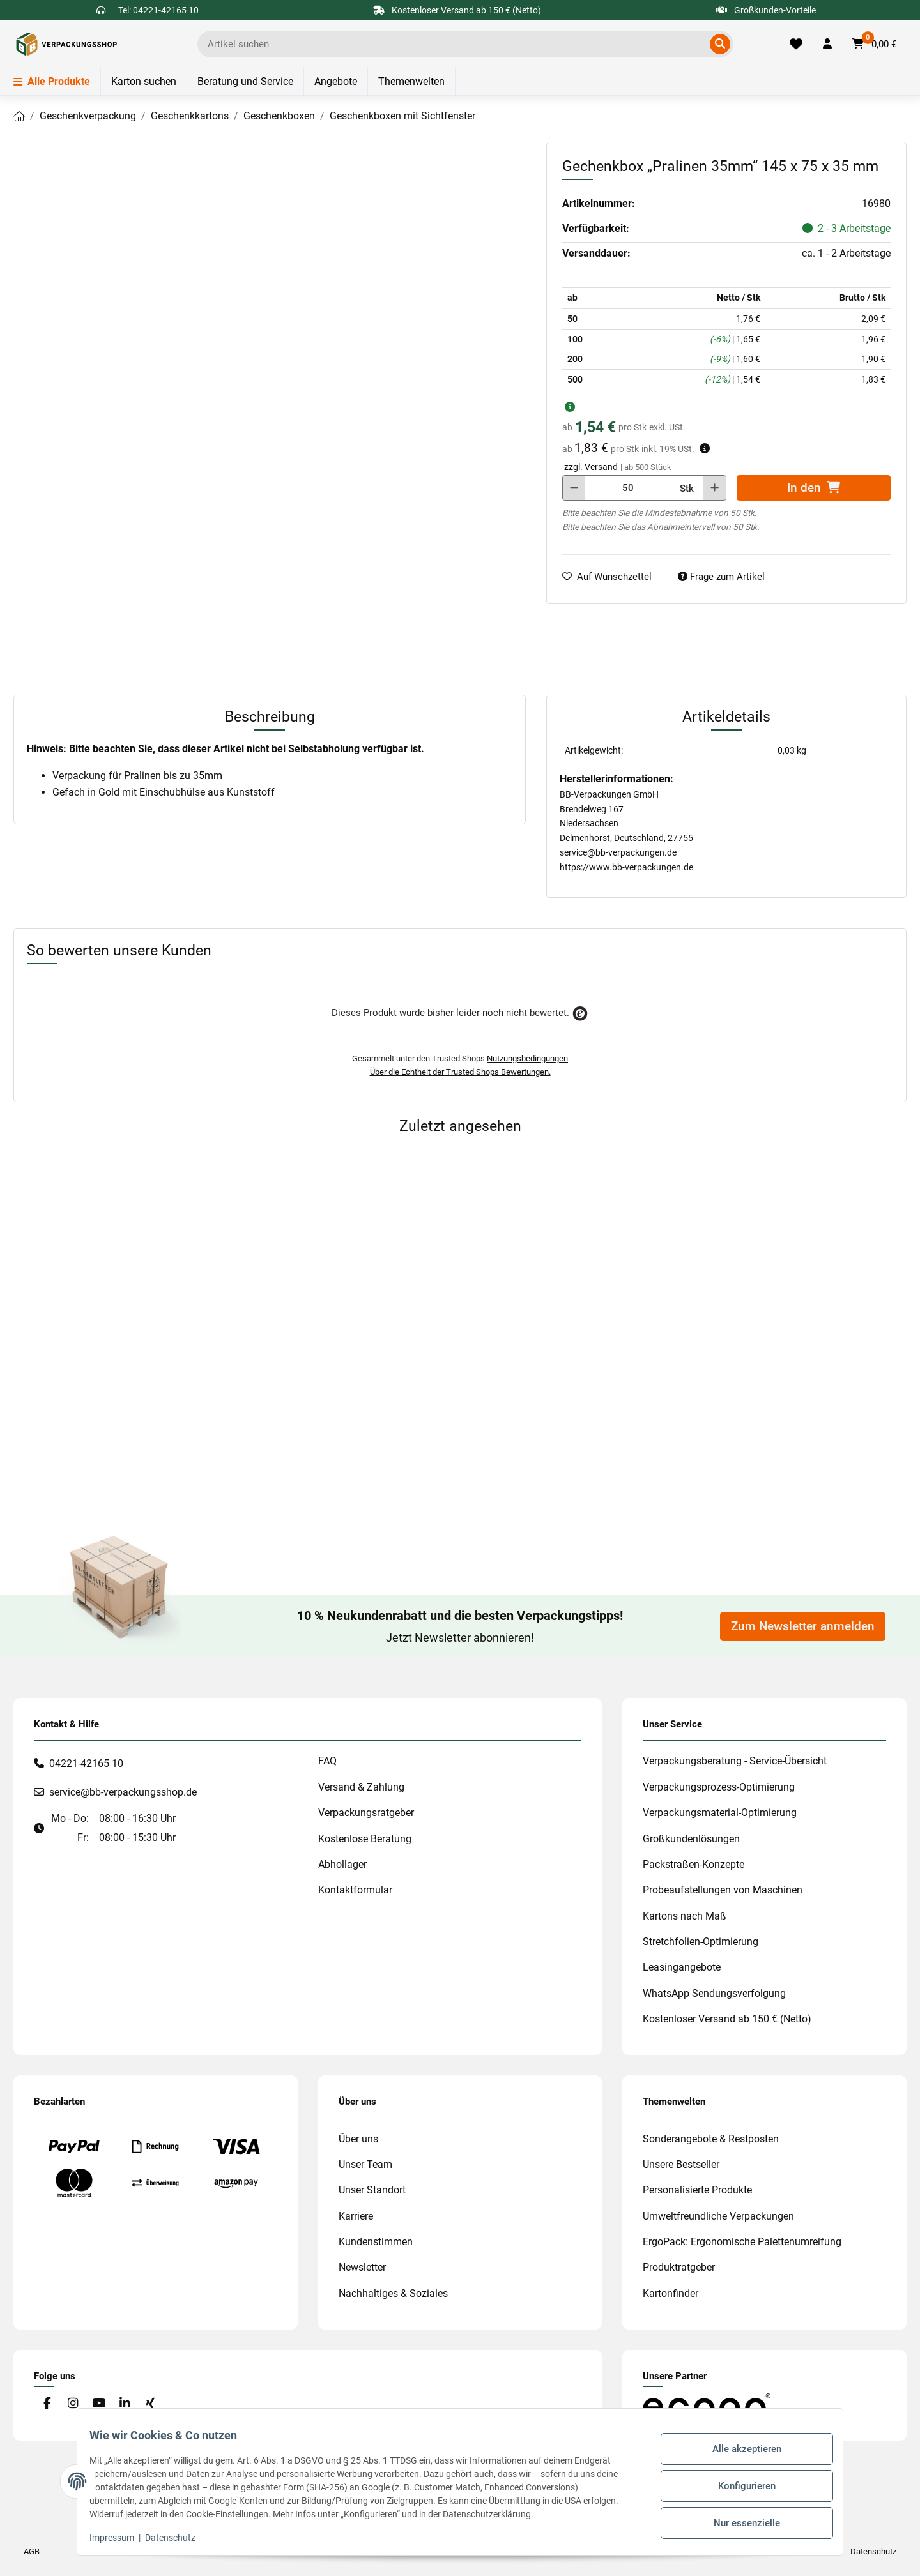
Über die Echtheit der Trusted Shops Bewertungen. (460, 1072)
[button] (827, 44)
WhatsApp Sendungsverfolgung (714, 1993)
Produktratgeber (679, 2267)
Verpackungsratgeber (366, 1813)
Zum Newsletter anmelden (803, 1626)
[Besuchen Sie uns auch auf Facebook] (47, 2404)
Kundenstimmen (376, 2242)
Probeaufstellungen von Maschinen (722, 1890)
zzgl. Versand (591, 467)
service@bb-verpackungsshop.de (123, 1792)
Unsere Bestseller (681, 2164)
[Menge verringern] (574, 488)
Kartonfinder (670, 2293)
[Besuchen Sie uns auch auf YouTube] (99, 2404)
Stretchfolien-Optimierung (700, 1942)
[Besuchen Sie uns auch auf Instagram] (72, 2404)
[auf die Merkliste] (612, 577)
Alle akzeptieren (738, 2453)
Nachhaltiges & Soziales (393, 2293)
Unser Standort (372, 2190)
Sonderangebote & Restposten (711, 2139)
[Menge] (628, 488)
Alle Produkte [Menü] (51, 81)
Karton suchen (143, 81)
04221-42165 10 (86, 1763)
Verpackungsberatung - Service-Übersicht (735, 1761)
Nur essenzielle (738, 2518)
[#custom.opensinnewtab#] (706, 2405)
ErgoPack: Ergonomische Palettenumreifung (742, 2242)
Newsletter (362, 2267)
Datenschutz (178, 2538)
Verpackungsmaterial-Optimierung (720, 1813)
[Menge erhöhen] (714, 488)
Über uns (358, 2139)
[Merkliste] (796, 44)
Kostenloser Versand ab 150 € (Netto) (727, 2019)
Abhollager (342, 1864)
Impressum (120, 2538)
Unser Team (365, 2164)
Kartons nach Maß (684, 1916)
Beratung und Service (245, 81)
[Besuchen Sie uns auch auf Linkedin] (124, 2404)
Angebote (335, 81)
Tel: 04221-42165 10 (158, 10)
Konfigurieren (739, 2485)
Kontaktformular (355, 1890)
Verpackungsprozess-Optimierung (719, 1787)
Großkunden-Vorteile (766, 10)
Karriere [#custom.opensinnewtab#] (356, 2216)
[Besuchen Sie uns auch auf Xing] (150, 2404)
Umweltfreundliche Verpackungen (718, 2216)
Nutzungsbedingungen (527, 1058)
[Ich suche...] (456, 44)
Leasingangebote (682, 1967)
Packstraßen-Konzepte (693, 1864)
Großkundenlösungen (691, 1839)
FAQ (327, 1761)
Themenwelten (411, 81)
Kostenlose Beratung (364, 1839)
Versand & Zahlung (361, 1787)
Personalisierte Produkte (697, 2190)
